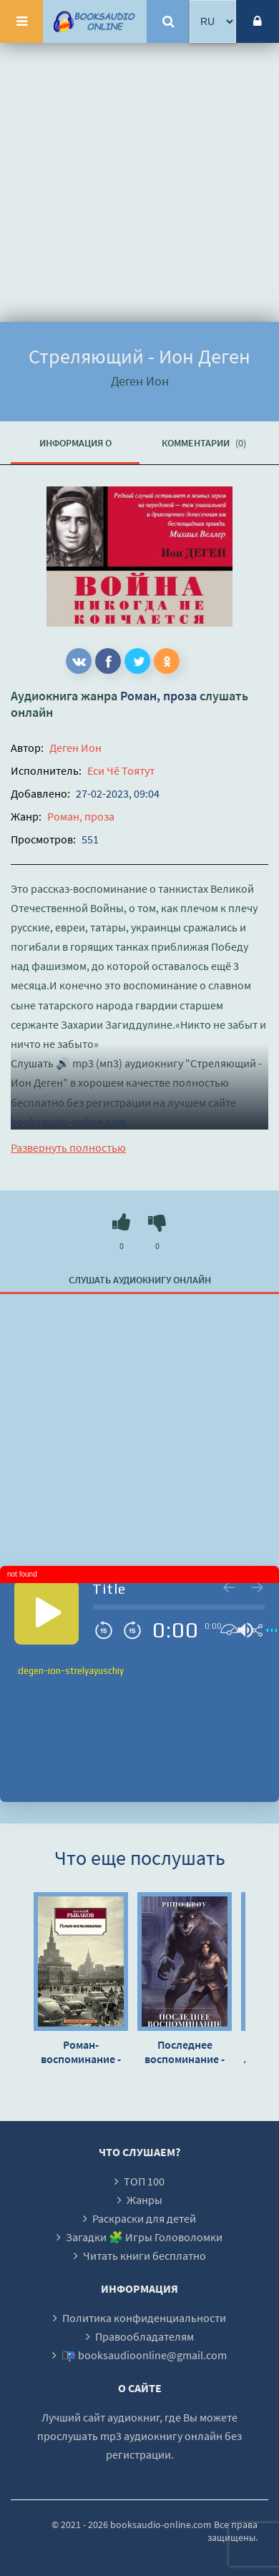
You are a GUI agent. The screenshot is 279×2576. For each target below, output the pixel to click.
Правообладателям (144, 2336)
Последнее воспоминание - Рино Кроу (185, 2051)
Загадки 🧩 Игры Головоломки (144, 2237)
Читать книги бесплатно (144, 2255)
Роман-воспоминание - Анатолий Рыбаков (81, 2051)
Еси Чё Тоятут (121, 770)
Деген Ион (75, 747)
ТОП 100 (144, 2181)
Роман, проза (158, 695)
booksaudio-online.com (69, 1122)
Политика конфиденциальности (144, 2318)
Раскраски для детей (144, 2218)
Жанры (144, 2200)
